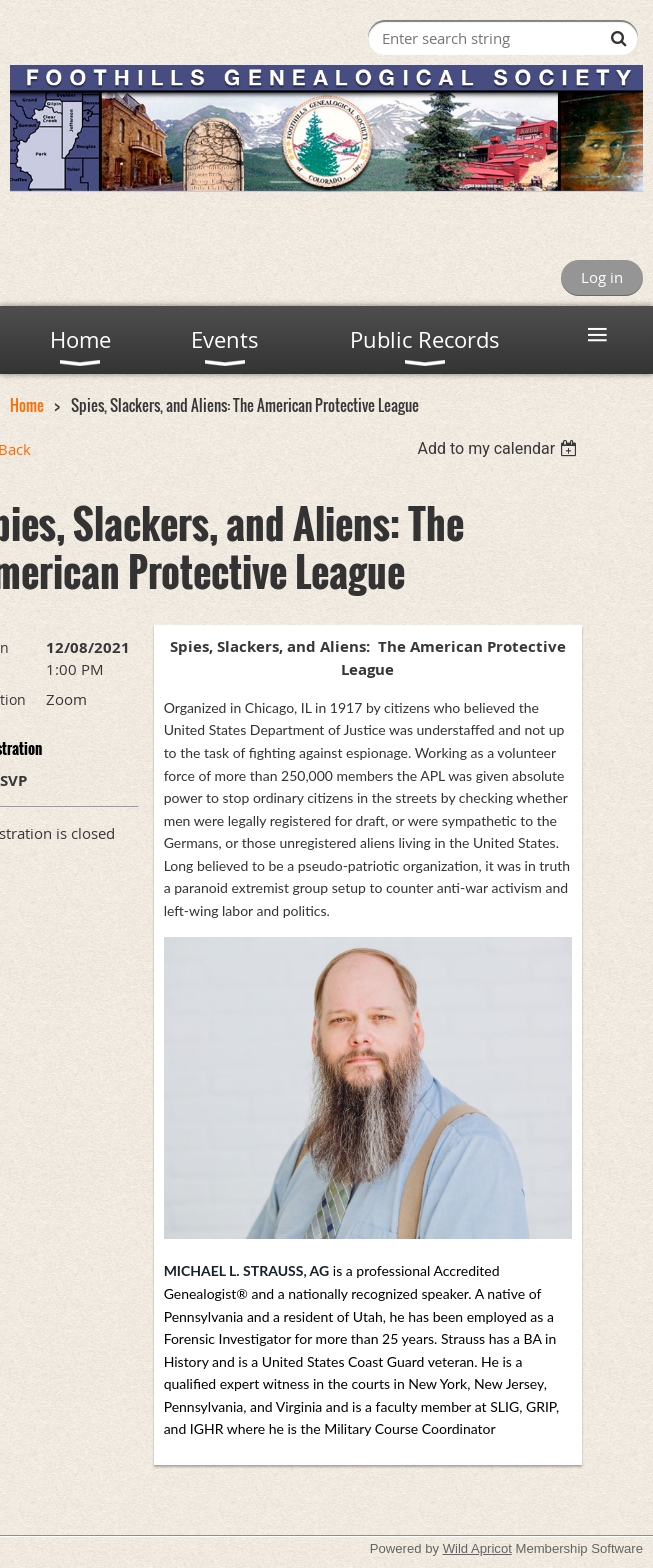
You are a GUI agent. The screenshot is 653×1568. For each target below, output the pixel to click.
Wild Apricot (477, 1548)
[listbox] (500, 448)
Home (27, 405)
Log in (602, 277)
